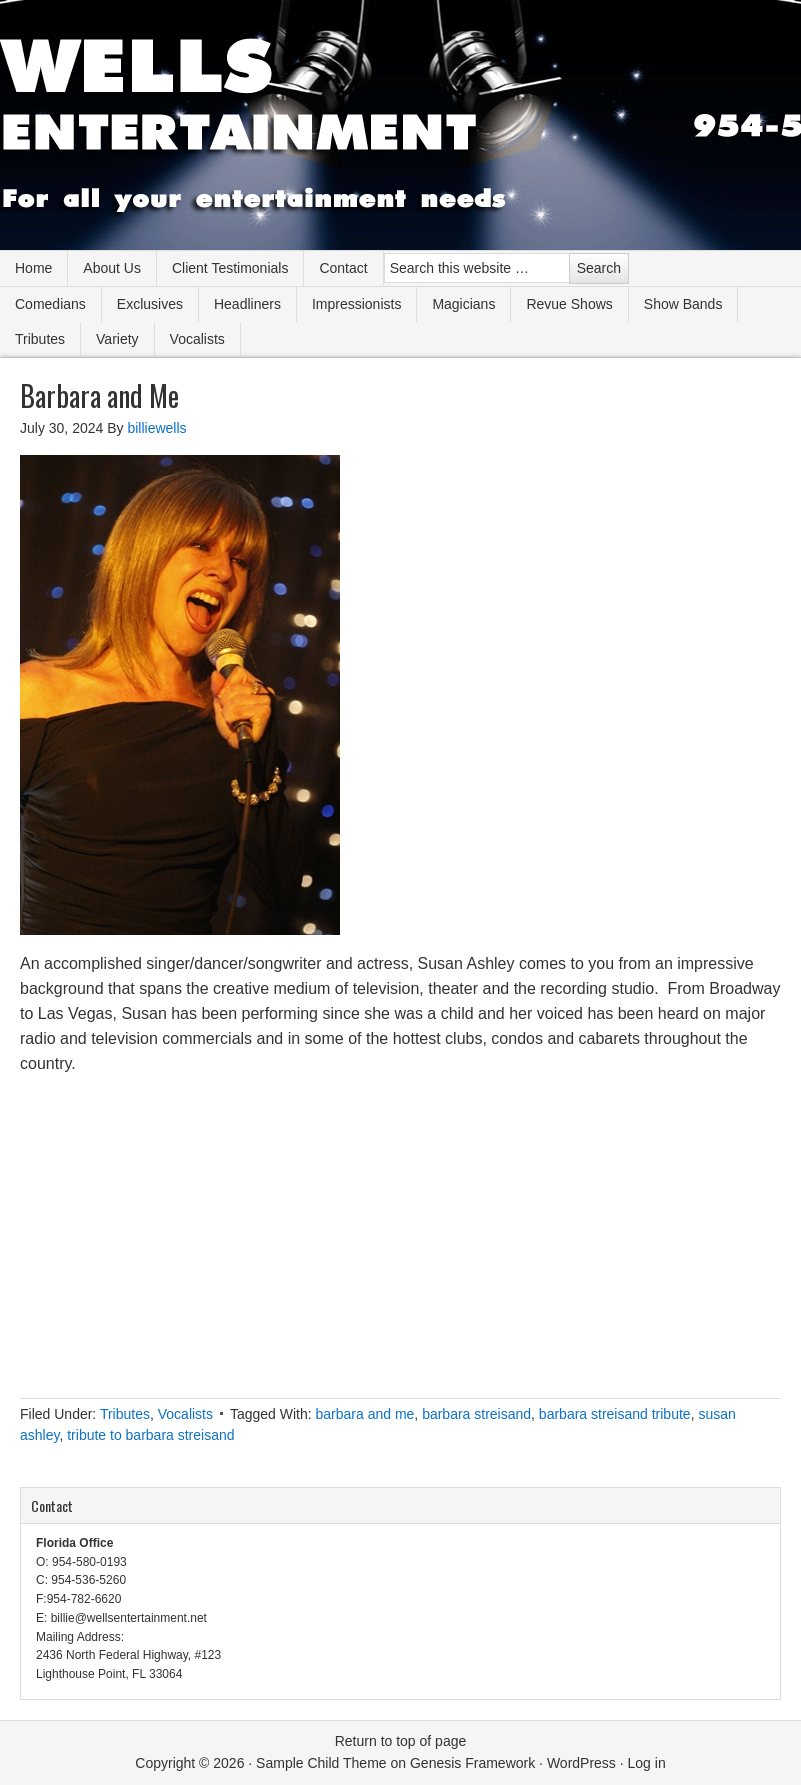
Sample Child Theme (321, 1763)
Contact (343, 268)
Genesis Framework (472, 1763)
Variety (117, 339)
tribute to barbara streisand (150, 1435)
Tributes (40, 339)
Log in (647, 1763)
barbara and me (365, 1414)
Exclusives (150, 304)
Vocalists (197, 339)
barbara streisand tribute (615, 1414)
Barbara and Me (99, 395)
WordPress (581, 1763)
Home (33, 268)
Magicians (463, 304)
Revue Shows (569, 304)
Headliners (247, 304)
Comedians (50, 304)
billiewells (156, 428)
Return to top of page (401, 1741)
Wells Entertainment (400, 125)
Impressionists (356, 304)
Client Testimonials (230, 268)
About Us (112, 268)
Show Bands (683, 304)
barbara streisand (476, 1414)
